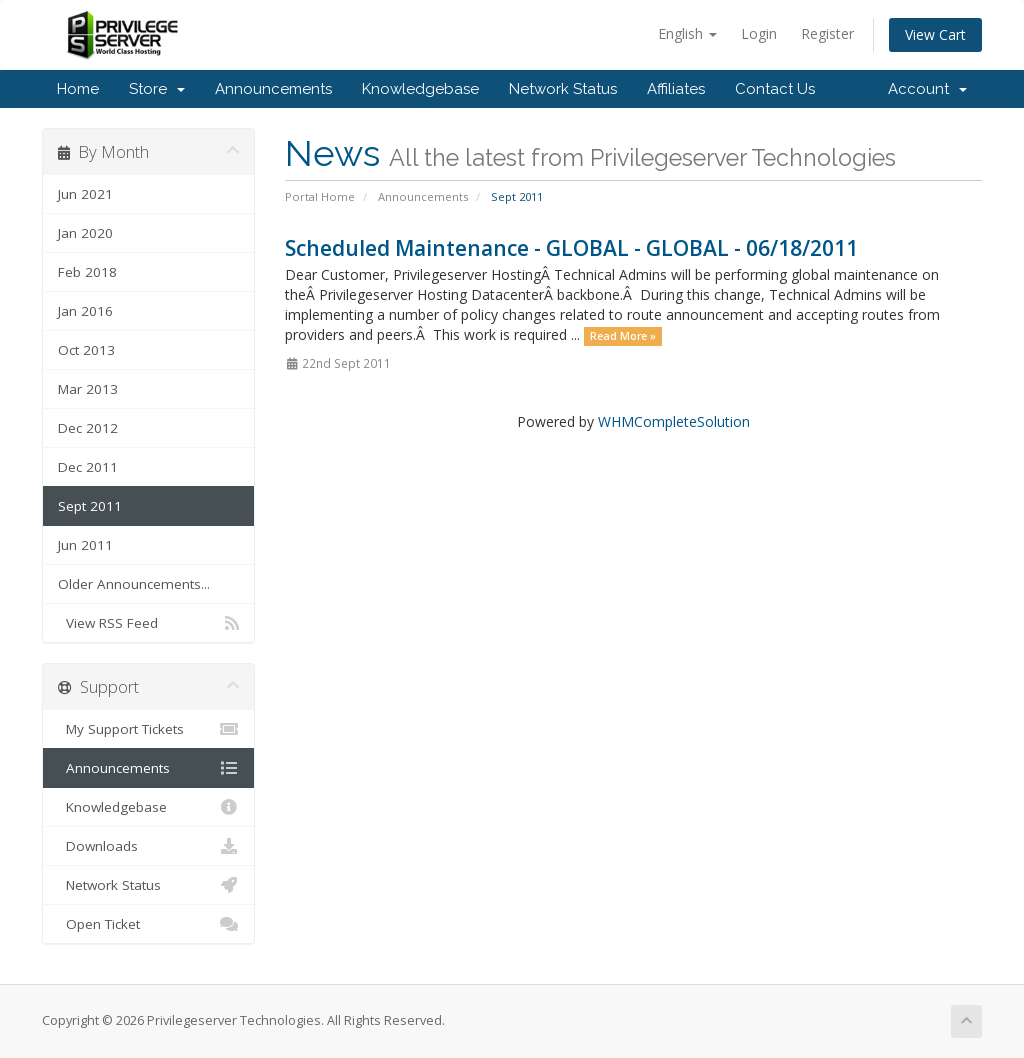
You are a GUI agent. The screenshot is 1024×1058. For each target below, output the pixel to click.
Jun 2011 (85, 545)
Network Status (563, 89)
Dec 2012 (88, 428)
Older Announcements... (134, 584)
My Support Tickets (148, 729)
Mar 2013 (88, 389)
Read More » (623, 336)
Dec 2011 (88, 467)
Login (759, 33)
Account (927, 89)
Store (157, 89)
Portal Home (320, 196)
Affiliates (676, 89)
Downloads (148, 846)
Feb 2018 (87, 272)
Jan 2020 (85, 233)
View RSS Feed (148, 623)
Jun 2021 (85, 194)
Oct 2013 (86, 350)
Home (78, 89)
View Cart (935, 34)
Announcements (273, 89)
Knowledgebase (420, 89)
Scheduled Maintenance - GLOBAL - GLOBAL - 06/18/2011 (571, 248)
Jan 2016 (85, 311)
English (687, 33)
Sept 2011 (90, 506)
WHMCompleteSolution (674, 421)
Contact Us (775, 89)
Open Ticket (148, 924)
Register (827, 33)
